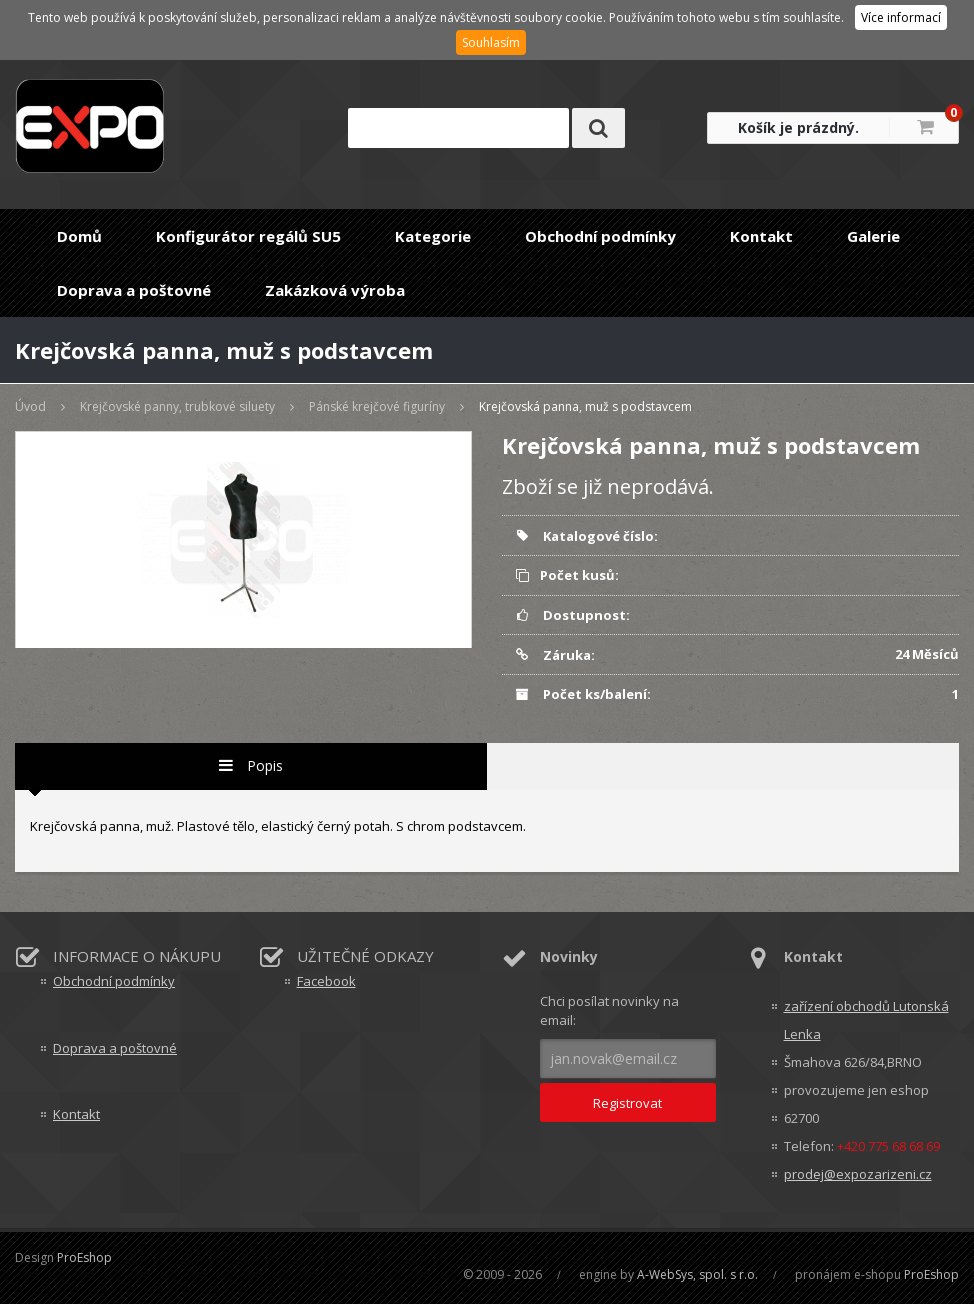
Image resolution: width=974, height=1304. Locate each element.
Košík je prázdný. (798, 127)
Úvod (30, 406)
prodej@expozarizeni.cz (858, 1174)
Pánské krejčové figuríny (377, 406)
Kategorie (433, 236)
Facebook (326, 981)
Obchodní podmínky (600, 236)
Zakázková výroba (335, 290)
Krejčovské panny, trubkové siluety (177, 406)
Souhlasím (491, 42)
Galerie (873, 236)
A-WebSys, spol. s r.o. (697, 1274)
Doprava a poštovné (134, 290)
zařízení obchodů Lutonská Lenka (866, 1020)
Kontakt (761, 236)
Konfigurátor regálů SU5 (248, 236)
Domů (79, 236)
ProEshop (84, 1257)
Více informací (901, 17)
